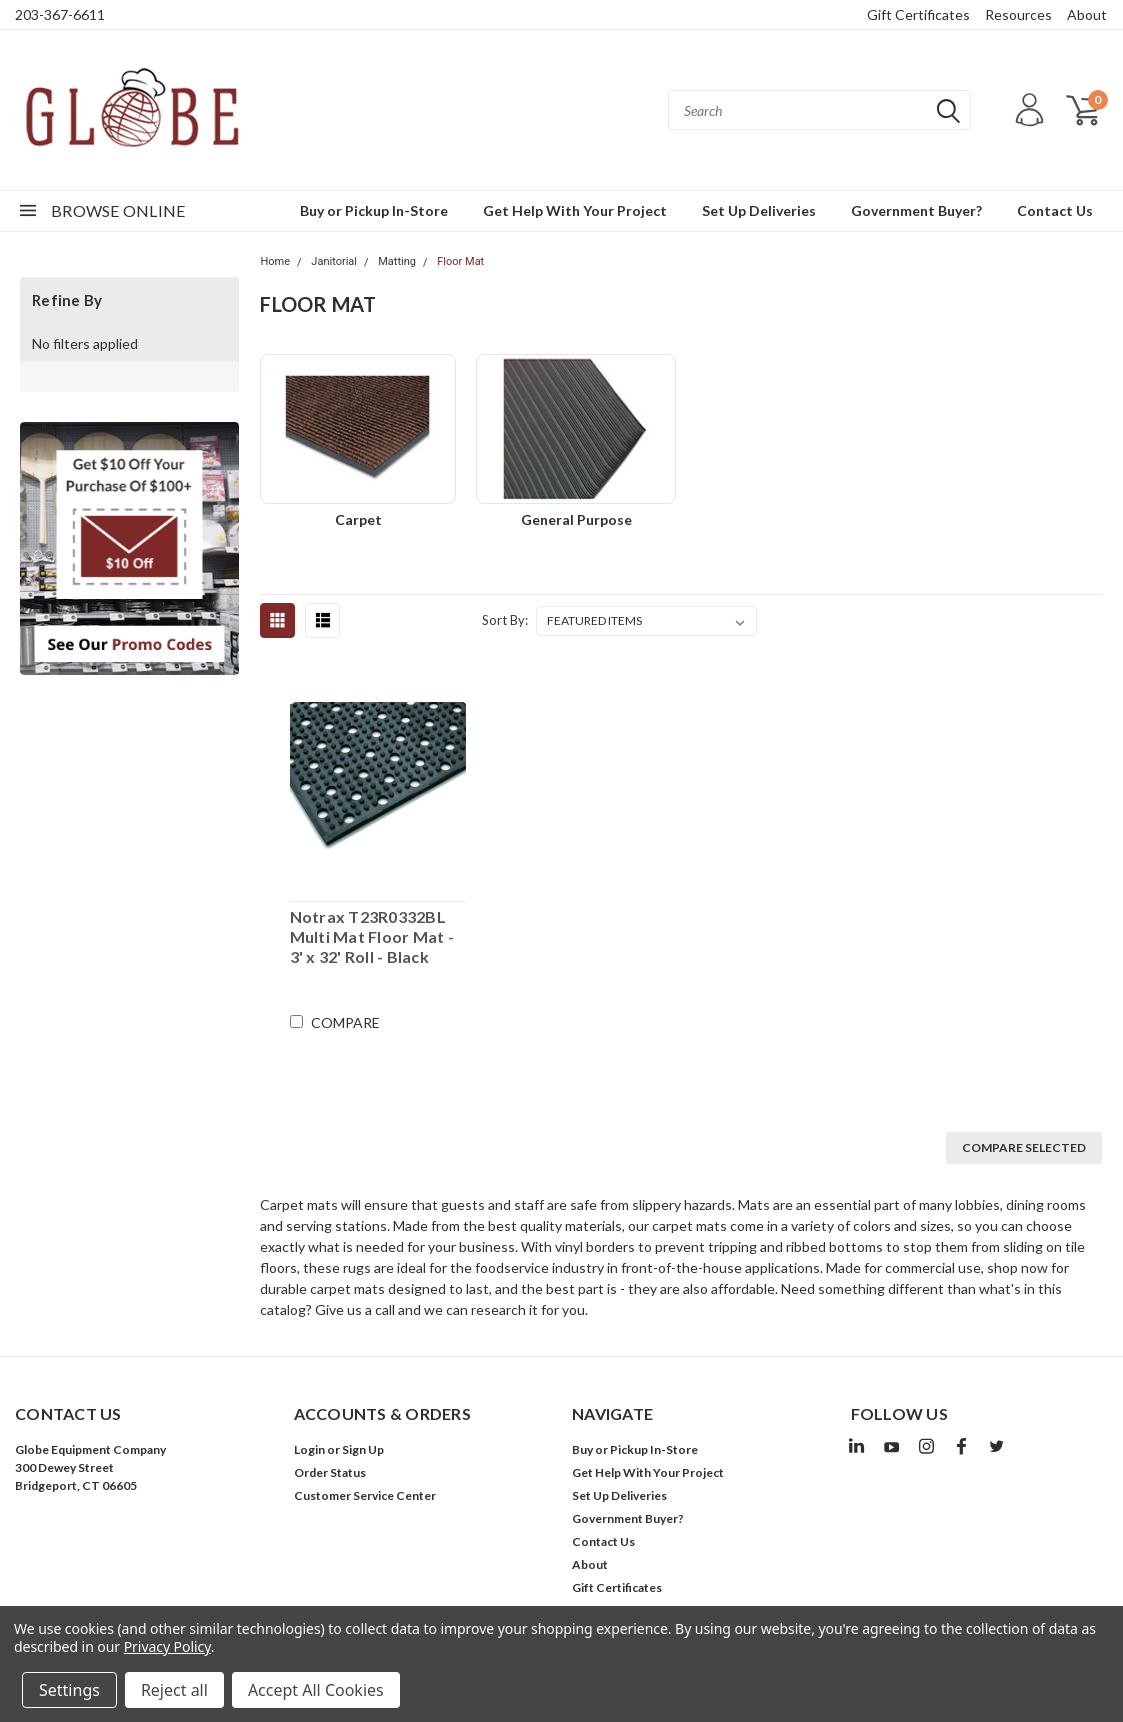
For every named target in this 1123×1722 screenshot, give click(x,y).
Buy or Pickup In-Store (374, 210)
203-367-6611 (60, 14)
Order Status (330, 1472)
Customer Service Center (365, 1495)
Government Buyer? (916, 210)
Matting (397, 261)
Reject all (174, 1690)
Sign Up (363, 1449)
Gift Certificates (918, 14)
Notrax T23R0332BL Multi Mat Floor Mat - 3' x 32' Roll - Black (372, 936)
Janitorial (334, 261)
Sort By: (505, 620)
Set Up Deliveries (759, 210)
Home (275, 261)
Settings (69, 1690)
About (1087, 14)
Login (309, 1449)
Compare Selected (1024, 1147)
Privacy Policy (167, 1646)
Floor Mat (460, 261)
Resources (1018, 14)
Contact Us (1055, 210)
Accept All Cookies (316, 1690)
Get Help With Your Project (575, 210)
